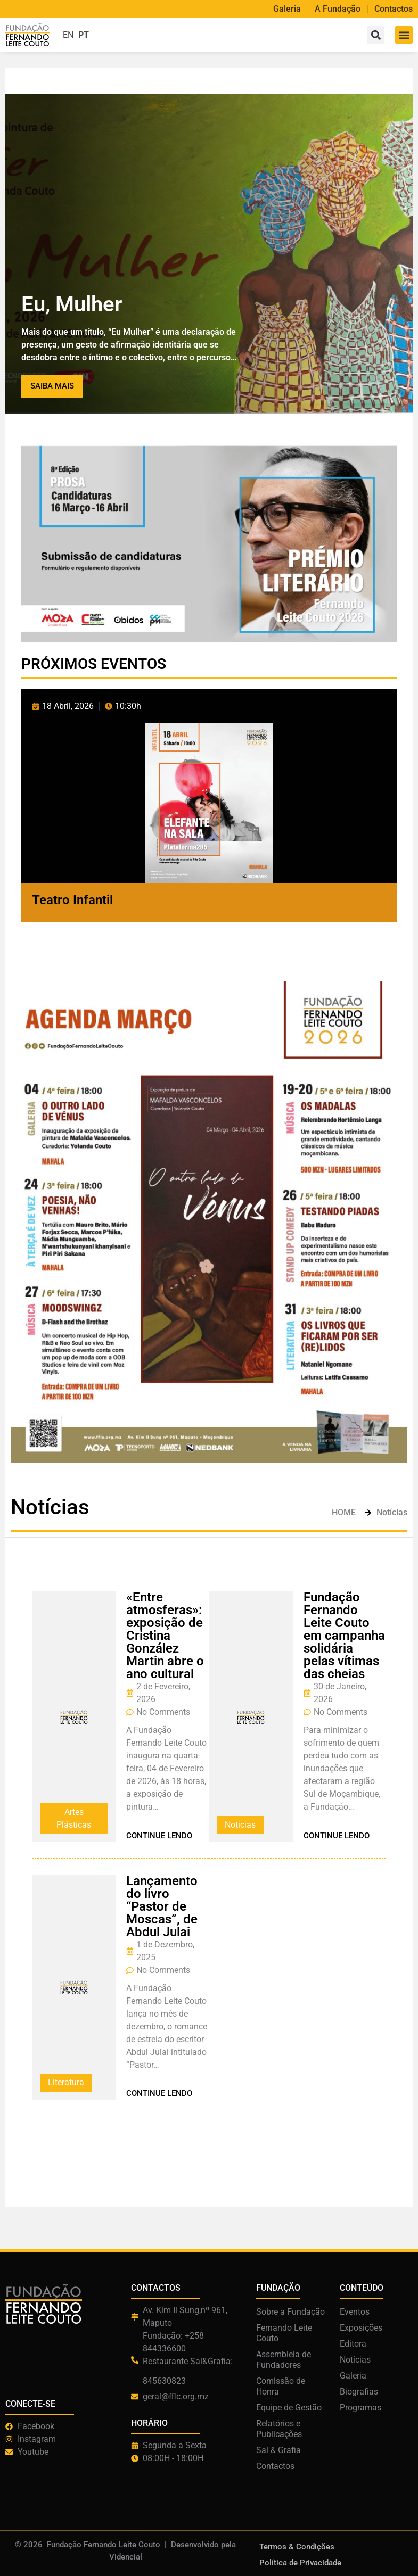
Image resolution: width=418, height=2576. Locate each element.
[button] (404, 35)
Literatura (66, 2082)
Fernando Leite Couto (284, 2333)
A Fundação (337, 9)
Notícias (355, 2360)
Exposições (361, 2328)
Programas (360, 2407)
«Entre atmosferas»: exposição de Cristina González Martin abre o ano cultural (165, 1635)
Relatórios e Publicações (279, 2428)
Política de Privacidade (300, 2562)
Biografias (359, 2392)
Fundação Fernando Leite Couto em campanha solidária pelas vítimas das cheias (344, 1635)
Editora (353, 2344)
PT (83, 35)
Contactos (393, 9)
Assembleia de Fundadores (283, 2359)
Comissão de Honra (280, 2386)
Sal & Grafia (278, 2450)
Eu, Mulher (71, 304)
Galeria (287, 9)
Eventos (355, 2312)
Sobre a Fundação (290, 2312)
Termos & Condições (296, 2547)
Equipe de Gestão (289, 2407)
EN (68, 35)
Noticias (240, 1825)
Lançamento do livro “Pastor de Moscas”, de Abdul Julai (162, 1906)
